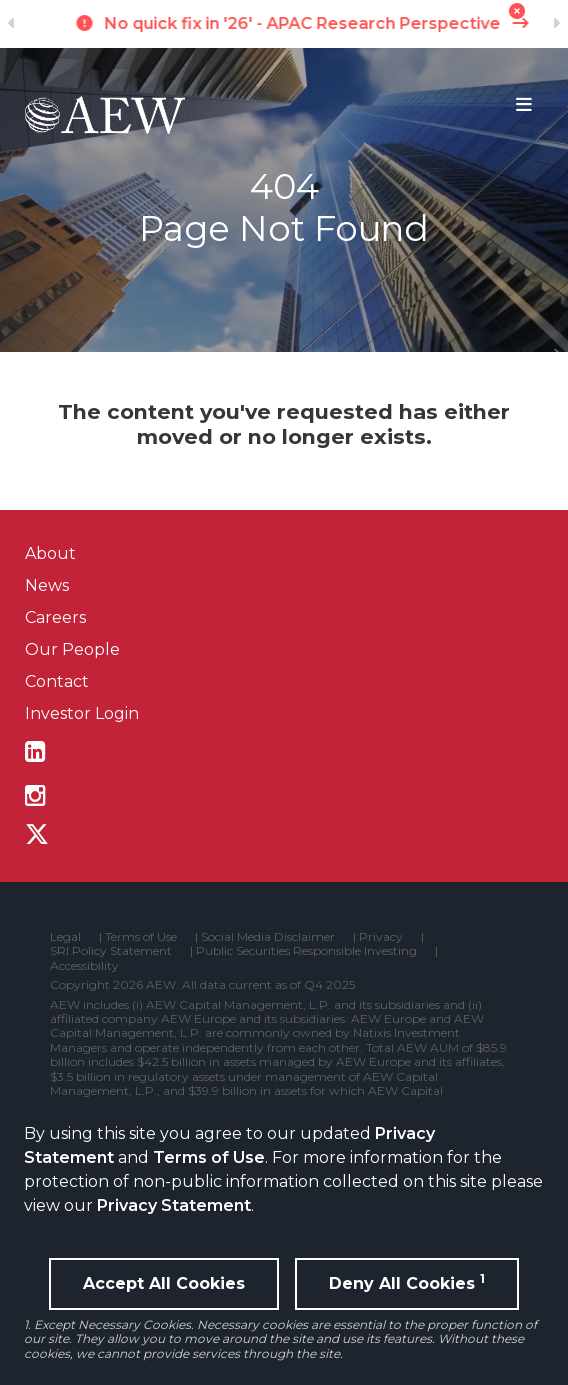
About (50, 553)
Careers (55, 617)
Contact (57, 681)
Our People (72, 649)
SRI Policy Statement (111, 951)
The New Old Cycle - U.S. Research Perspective (284, 23)
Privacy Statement (174, 1205)
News (47, 585)
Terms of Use (209, 1157)
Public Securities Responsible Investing (306, 951)
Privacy (381, 937)
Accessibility (84, 966)
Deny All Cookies (407, 1282)
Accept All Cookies (164, 1283)
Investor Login (82, 713)
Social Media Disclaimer (268, 937)
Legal (65, 937)
